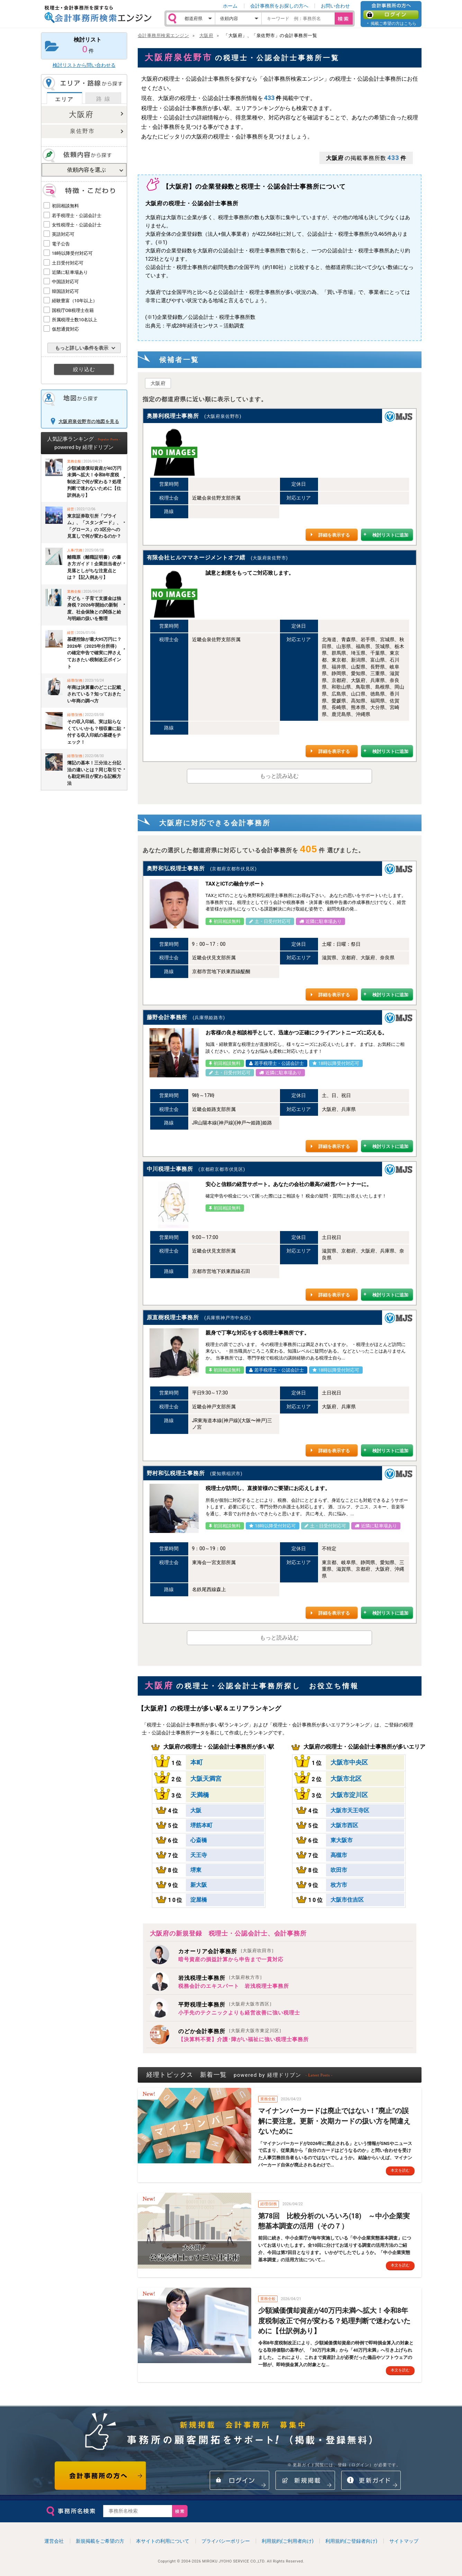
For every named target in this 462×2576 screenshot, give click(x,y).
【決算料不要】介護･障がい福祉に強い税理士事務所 (243, 2039)
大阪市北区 (346, 1778)
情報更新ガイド (371, 2480)
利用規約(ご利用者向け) (288, 2541)
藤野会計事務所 (167, 1017)
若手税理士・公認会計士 (76, 215)
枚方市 (338, 1885)
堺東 (195, 1870)
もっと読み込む (279, 776)
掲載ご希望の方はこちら (393, 23)
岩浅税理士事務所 (220, 1978)
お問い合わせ (335, 5)
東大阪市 (341, 1840)
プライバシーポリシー (225, 2541)
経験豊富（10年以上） (75, 300)
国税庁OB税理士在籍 (73, 310)
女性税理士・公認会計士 (76, 224)
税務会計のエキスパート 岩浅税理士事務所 (233, 1986)
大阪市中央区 (349, 1762)
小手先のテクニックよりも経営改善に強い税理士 (239, 2013)
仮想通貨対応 (65, 329)
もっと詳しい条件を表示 (81, 348)
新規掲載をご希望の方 (100, 2541)
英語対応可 (63, 234)
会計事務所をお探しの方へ (279, 5)
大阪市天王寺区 (349, 1810)
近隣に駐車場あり (70, 272)
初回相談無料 (65, 205)
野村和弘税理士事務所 (176, 1473)
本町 (196, 1762)
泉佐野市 (82, 131)
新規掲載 (305, 2480)
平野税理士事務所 (225, 2005)
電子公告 (61, 243)
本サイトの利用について (162, 2541)
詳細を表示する (334, 535)
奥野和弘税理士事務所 (176, 868)
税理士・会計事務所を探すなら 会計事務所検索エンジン (98, 14)
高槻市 (338, 1855)
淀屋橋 (198, 1899)
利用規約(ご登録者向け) (351, 2541)
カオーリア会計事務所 (226, 1951)
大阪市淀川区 (349, 1794)
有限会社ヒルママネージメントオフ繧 (196, 557)
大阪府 (81, 114)
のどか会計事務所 (229, 2031)
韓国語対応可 (65, 291)
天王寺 (198, 1855)
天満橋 (199, 1794)
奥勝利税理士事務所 (173, 416)
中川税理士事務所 (170, 1169)
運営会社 (54, 2541)
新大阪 (198, 1885)
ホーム (230, 5)
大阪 (195, 1810)
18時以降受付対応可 (72, 253)
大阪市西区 (344, 1825)
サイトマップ (403, 2541)
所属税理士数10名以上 (75, 319)
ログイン (390, 14)
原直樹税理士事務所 (173, 1317)
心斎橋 (198, 1840)
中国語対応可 (65, 281)
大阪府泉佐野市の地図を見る (88, 421)
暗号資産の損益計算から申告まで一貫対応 (230, 1959)
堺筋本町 (201, 1825)
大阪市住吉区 (347, 1899)
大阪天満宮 (205, 1778)
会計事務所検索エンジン (163, 35)
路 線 (103, 99)
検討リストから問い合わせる (84, 65)
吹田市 (338, 1870)
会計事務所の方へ (100, 2475)
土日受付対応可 (67, 263)
